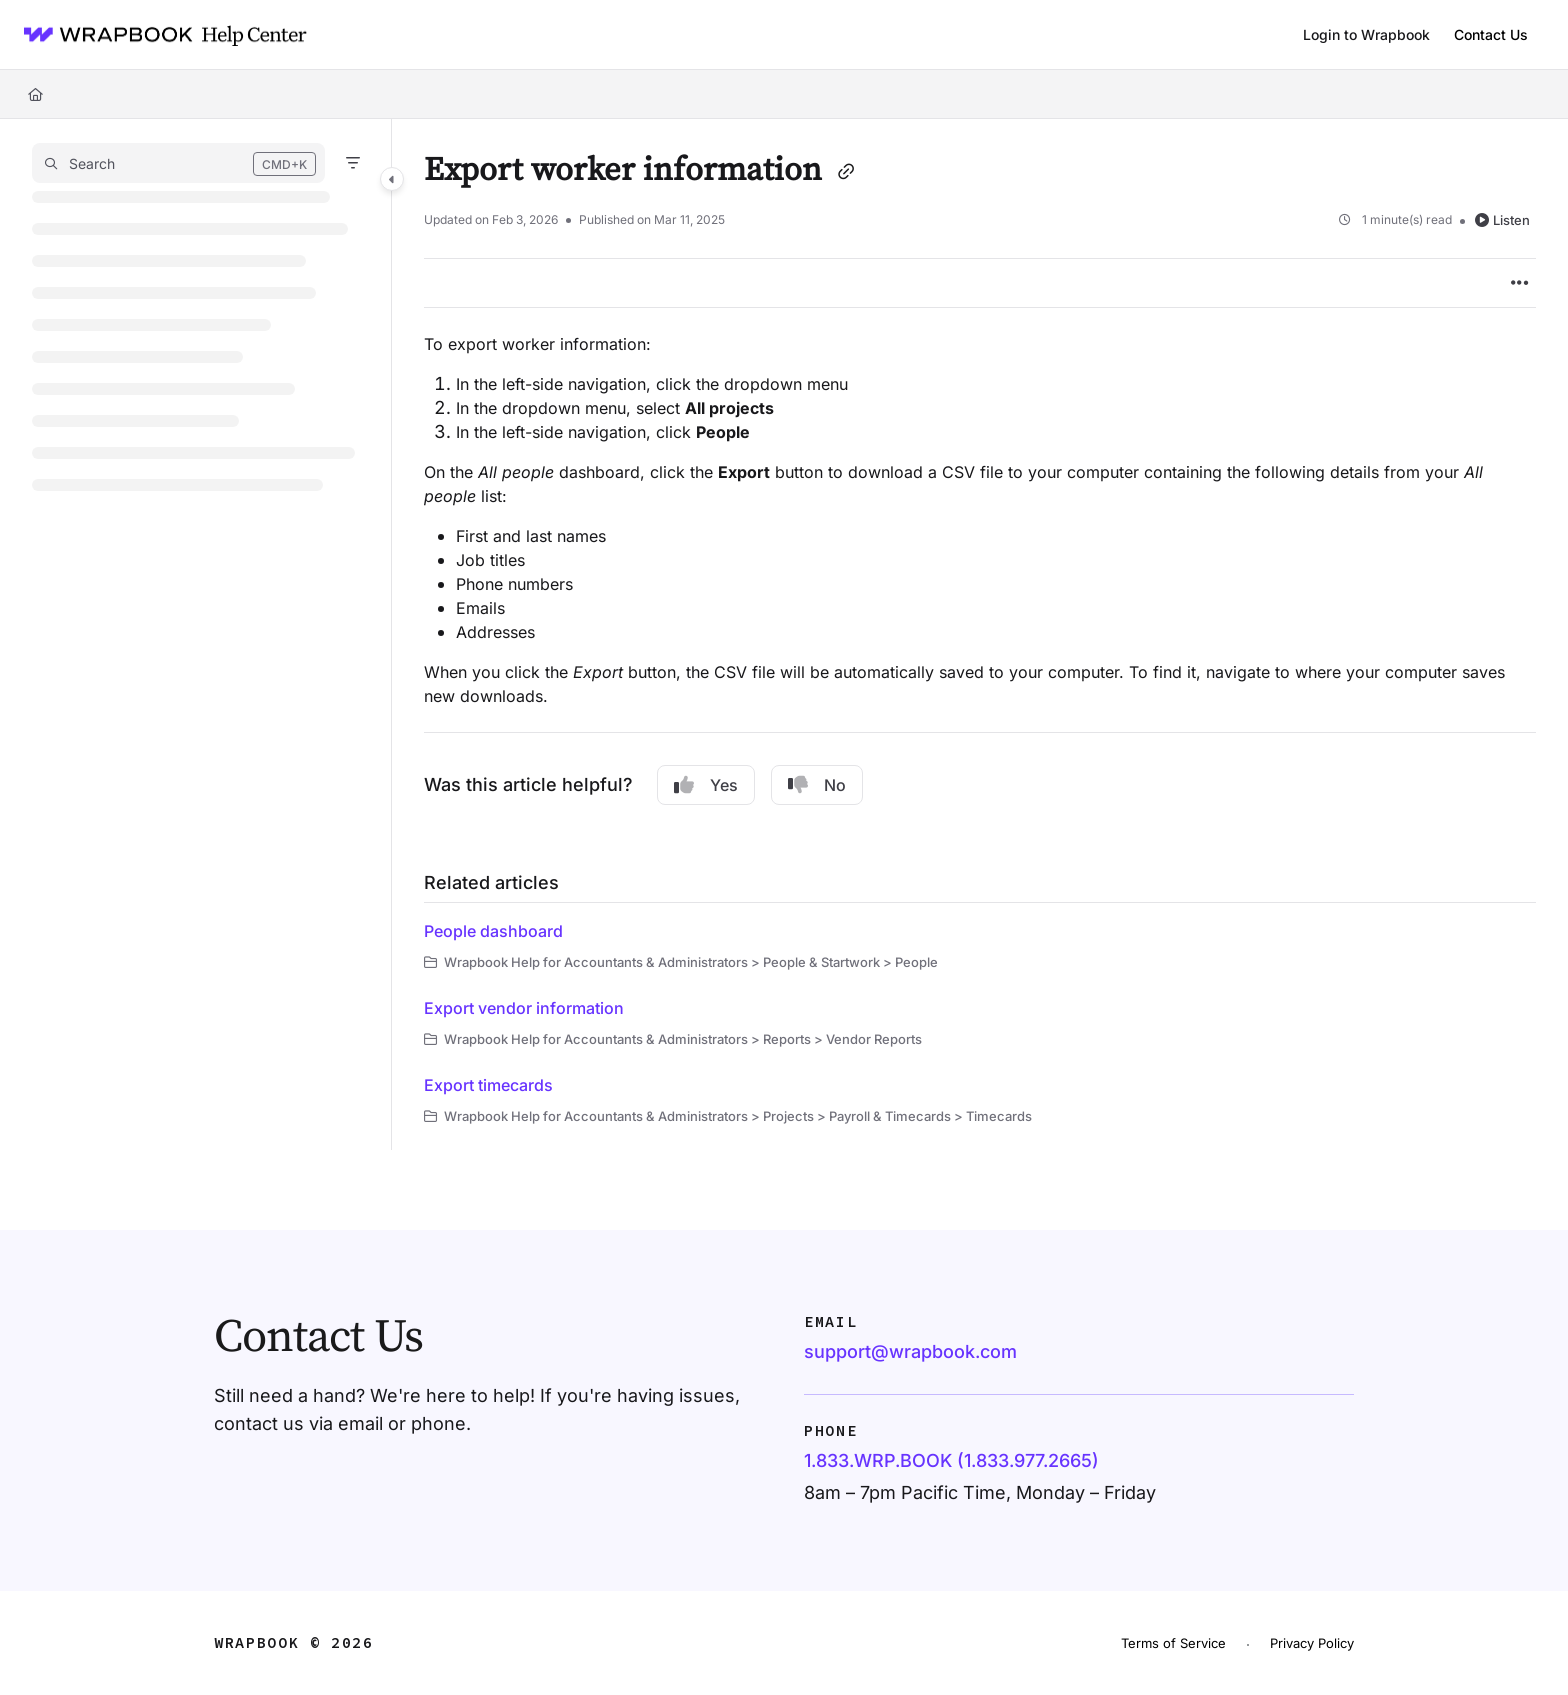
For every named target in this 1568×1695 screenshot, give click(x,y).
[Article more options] (1520, 283)
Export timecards (488, 1085)
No (817, 785)
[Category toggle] (392, 179)
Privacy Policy (1312, 1643)
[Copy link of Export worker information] (846, 173)
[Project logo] (159, 35)
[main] (980, 634)
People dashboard (493, 931)
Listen (1502, 220)
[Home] (35, 94)
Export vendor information (524, 1008)
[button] (178, 163)
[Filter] (353, 163)
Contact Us (1491, 34)
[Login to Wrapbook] (1366, 35)
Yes (706, 785)
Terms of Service (1173, 1643)
